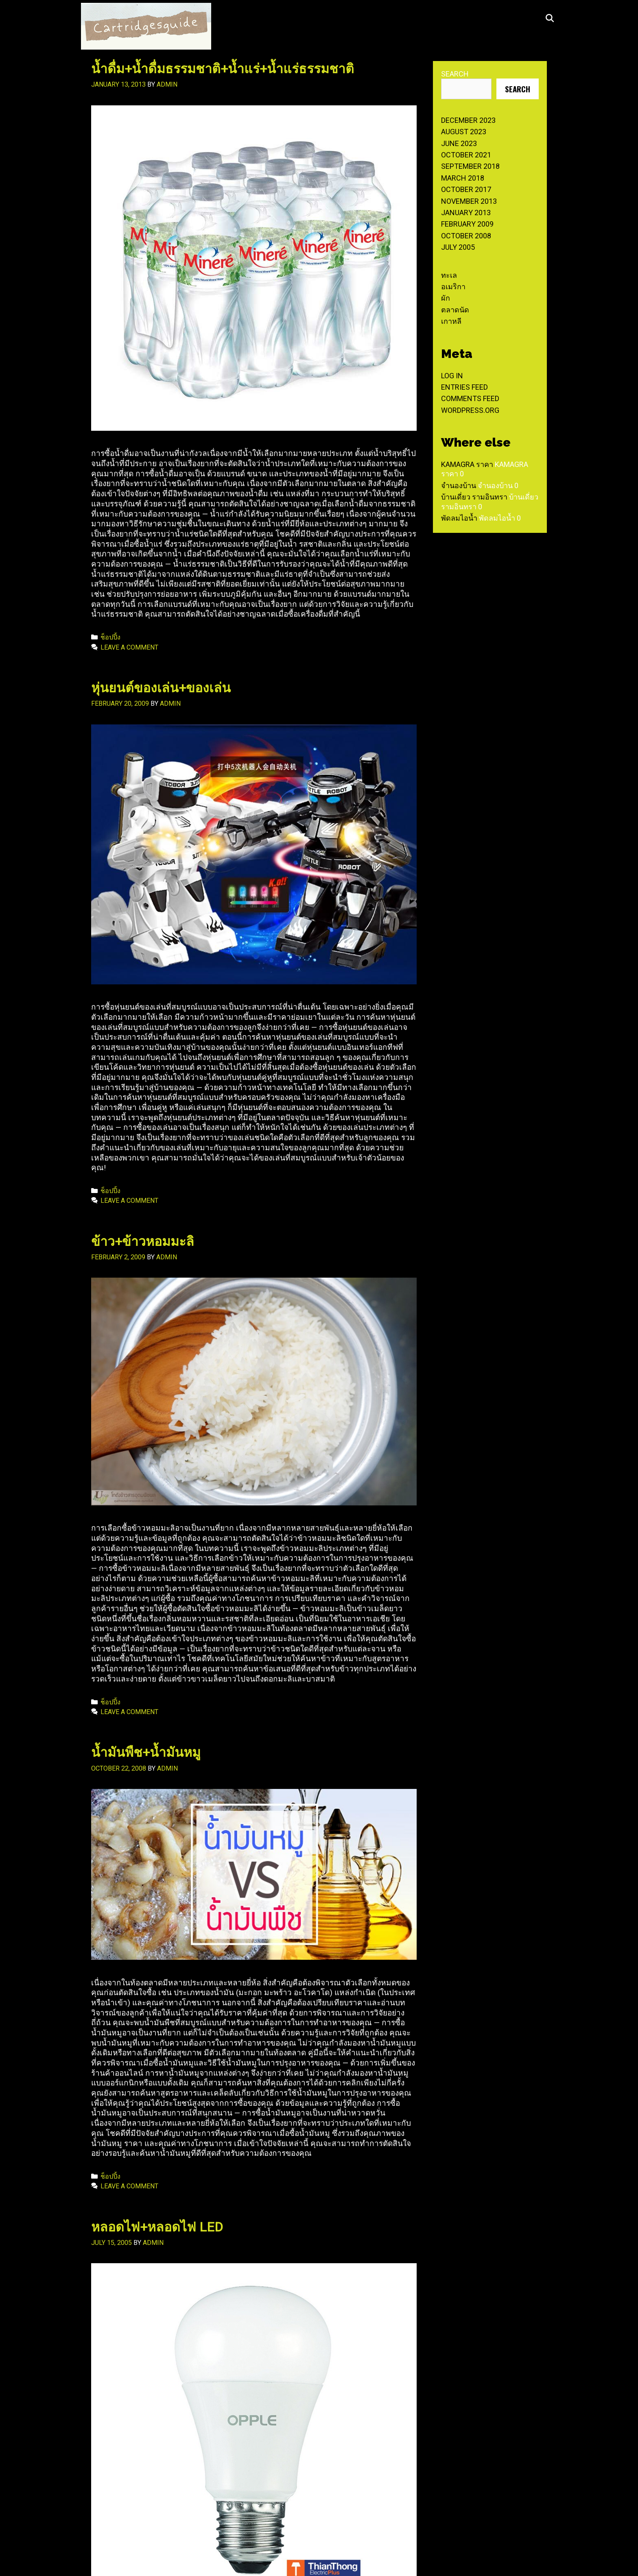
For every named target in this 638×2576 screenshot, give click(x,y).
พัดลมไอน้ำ (459, 518)
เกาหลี (451, 321)
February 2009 (467, 224)
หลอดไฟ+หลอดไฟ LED (157, 2227)
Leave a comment (129, 647)
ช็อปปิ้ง (110, 637)
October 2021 (466, 155)
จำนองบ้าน (458, 485)
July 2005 (458, 247)
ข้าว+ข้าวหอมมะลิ (142, 1241)
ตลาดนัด (455, 309)
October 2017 (466, 189)
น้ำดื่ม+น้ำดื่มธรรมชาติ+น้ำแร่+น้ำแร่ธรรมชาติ (222, 68)
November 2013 (469, 201)
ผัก (445, 298)
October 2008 (466, 235)
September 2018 (470, 166)
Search (455, 74)
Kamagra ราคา (467, 464)
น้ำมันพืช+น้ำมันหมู (146, 1752)
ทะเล (449, 275)
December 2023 (468, 120)
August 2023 (463, 131)
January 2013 (466, 212)
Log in (452, 375)
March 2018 (462, 178)
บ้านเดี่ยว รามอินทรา (474, 497)
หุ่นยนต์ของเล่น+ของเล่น (161, 688)
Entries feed (464, 387)
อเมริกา (453, 286)
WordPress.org (470, 410)
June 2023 (459, 143)
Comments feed (470, 398)
